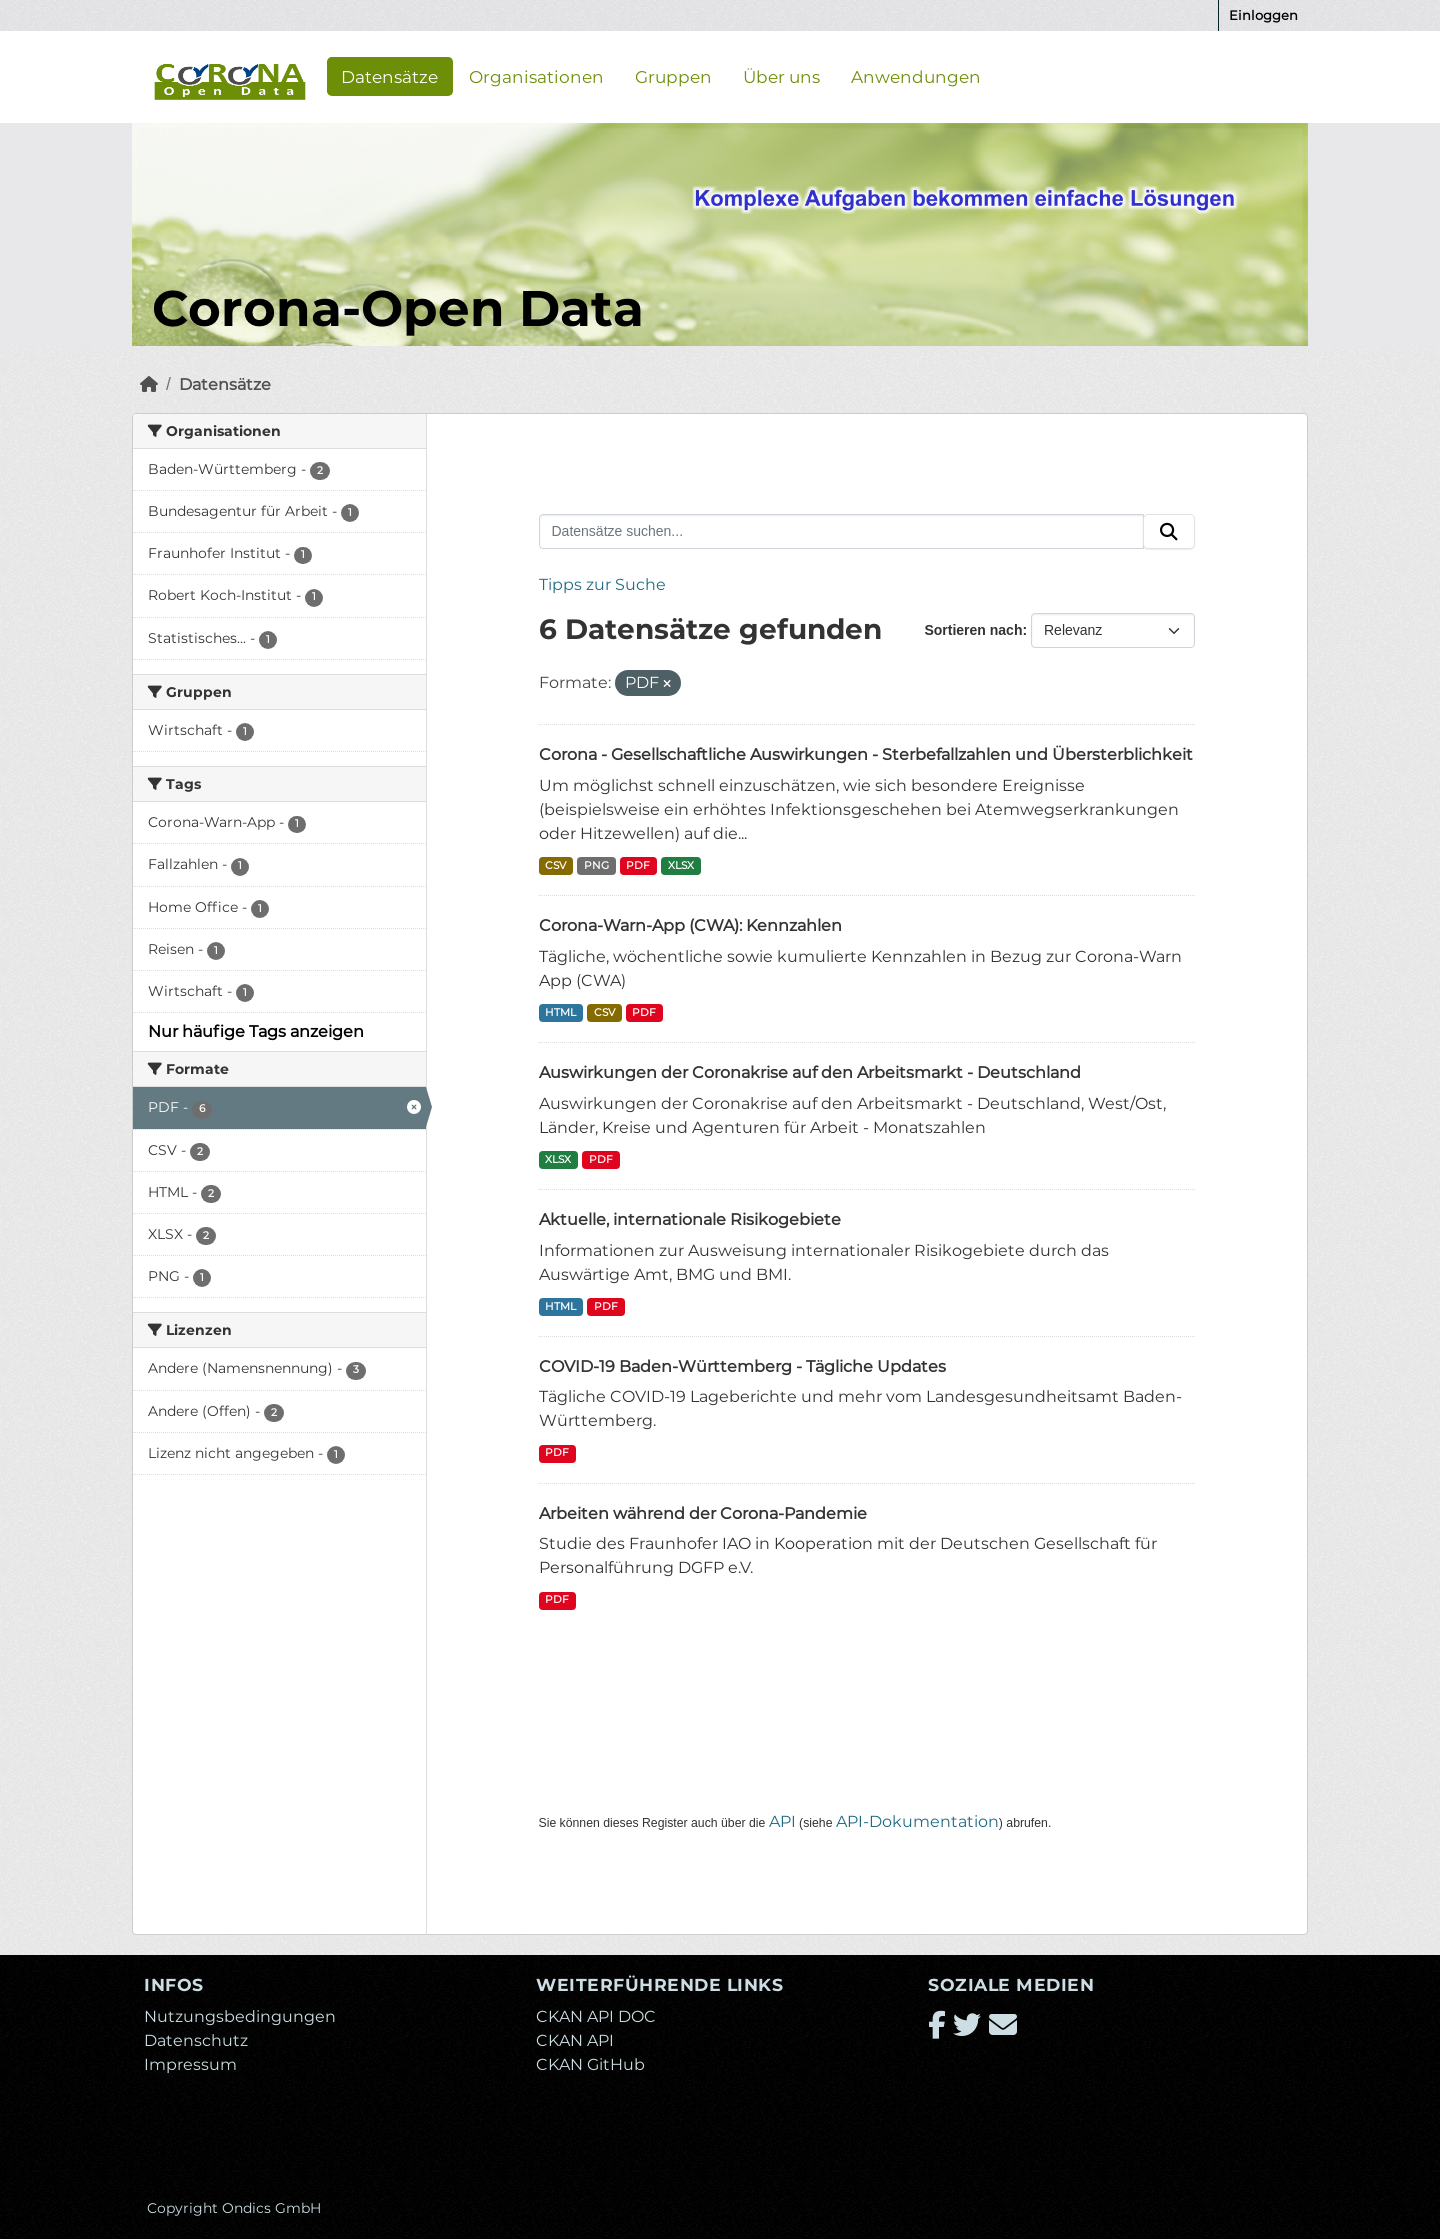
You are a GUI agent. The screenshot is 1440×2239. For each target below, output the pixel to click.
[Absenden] (1169, 532)
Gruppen (673, 76)
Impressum (190, 2064)
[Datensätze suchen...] (842, 532)
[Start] (149, 384)
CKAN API (575, 2040)
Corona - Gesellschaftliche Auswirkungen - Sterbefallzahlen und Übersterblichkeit (866, 754)
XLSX (681, 865)
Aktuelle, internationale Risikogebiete (690, 1219)
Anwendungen (916, 76)
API (782, 1821)
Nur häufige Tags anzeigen (256, 1031)
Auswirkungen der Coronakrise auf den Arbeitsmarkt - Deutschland (810, 1072)
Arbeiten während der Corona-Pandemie (703, 1513)
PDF (638, 865)
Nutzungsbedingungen (240, 2016)
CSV (555, 865)
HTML (560, 1012)
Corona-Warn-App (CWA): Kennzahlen (690, 925)
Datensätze (389, 76)
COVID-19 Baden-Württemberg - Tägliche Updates (742, 1366)
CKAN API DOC (596, 2016)
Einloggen (1263, 15)
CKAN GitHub (590, 2064)
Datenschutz (196, 2040)
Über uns (781, 76)
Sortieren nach (973, 630)
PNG (596, 865)
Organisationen (536, 76)
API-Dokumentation (917, 1821)
